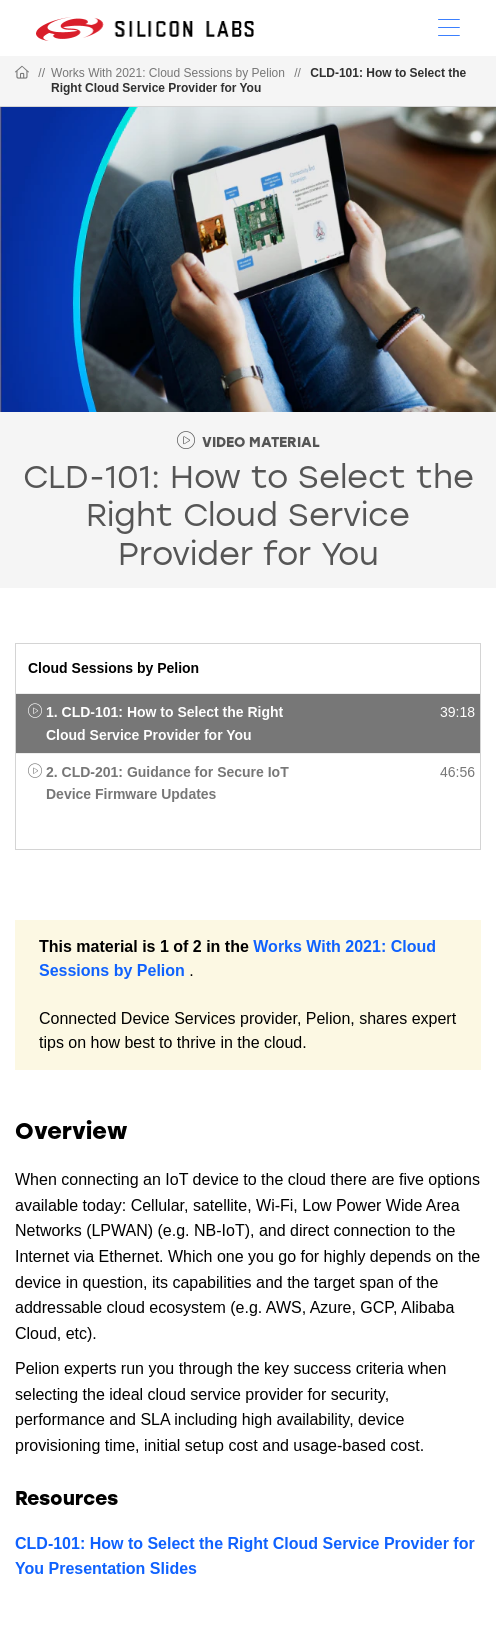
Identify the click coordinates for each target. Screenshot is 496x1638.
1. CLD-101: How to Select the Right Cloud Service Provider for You (164, 723)
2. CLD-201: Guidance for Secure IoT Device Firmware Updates (167, 783)
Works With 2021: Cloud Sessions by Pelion (168, 73)
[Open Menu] (449, 26)
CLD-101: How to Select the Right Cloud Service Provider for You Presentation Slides (245, 1556)
